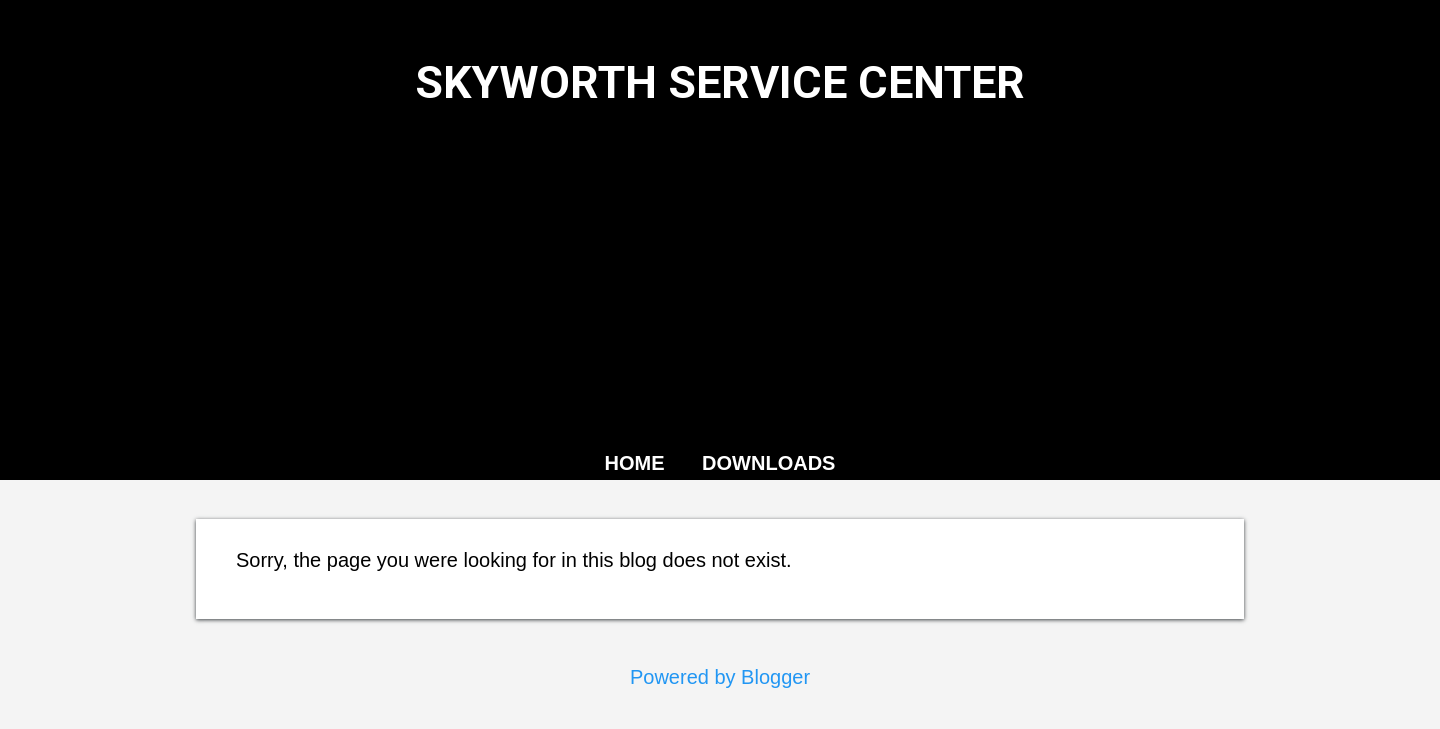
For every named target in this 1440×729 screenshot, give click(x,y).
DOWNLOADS (768, 463)
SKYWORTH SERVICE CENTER (720, 82)
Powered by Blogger (720, 677)
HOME (635, 463)
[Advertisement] (720, 275)
